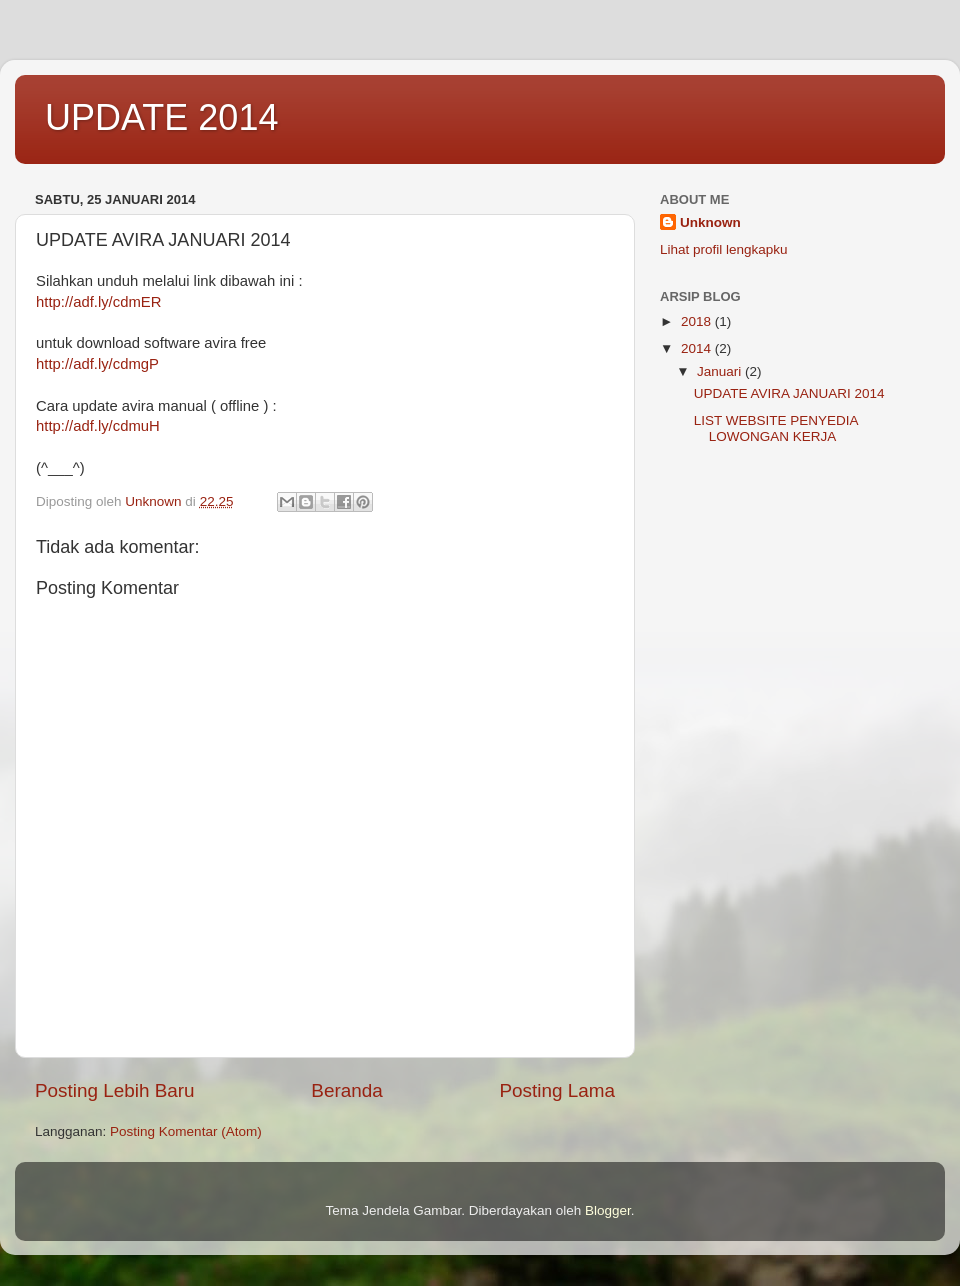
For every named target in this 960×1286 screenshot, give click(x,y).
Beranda (346, 1090)
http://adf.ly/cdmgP (97, 364)
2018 (698, 321)
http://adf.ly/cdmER (98, 302)
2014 (698, 348)
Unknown (710, 222)
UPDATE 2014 (161, 117)
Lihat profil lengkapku (724, 249)
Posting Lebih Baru (115, 1090)
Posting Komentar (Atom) (186, 1131)
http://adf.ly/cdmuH (98, 426)
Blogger (608, 1210)
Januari (721, 371)
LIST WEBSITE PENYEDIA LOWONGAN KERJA (776, 428)
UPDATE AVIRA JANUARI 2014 (789, 393)
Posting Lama (557, 1090)
